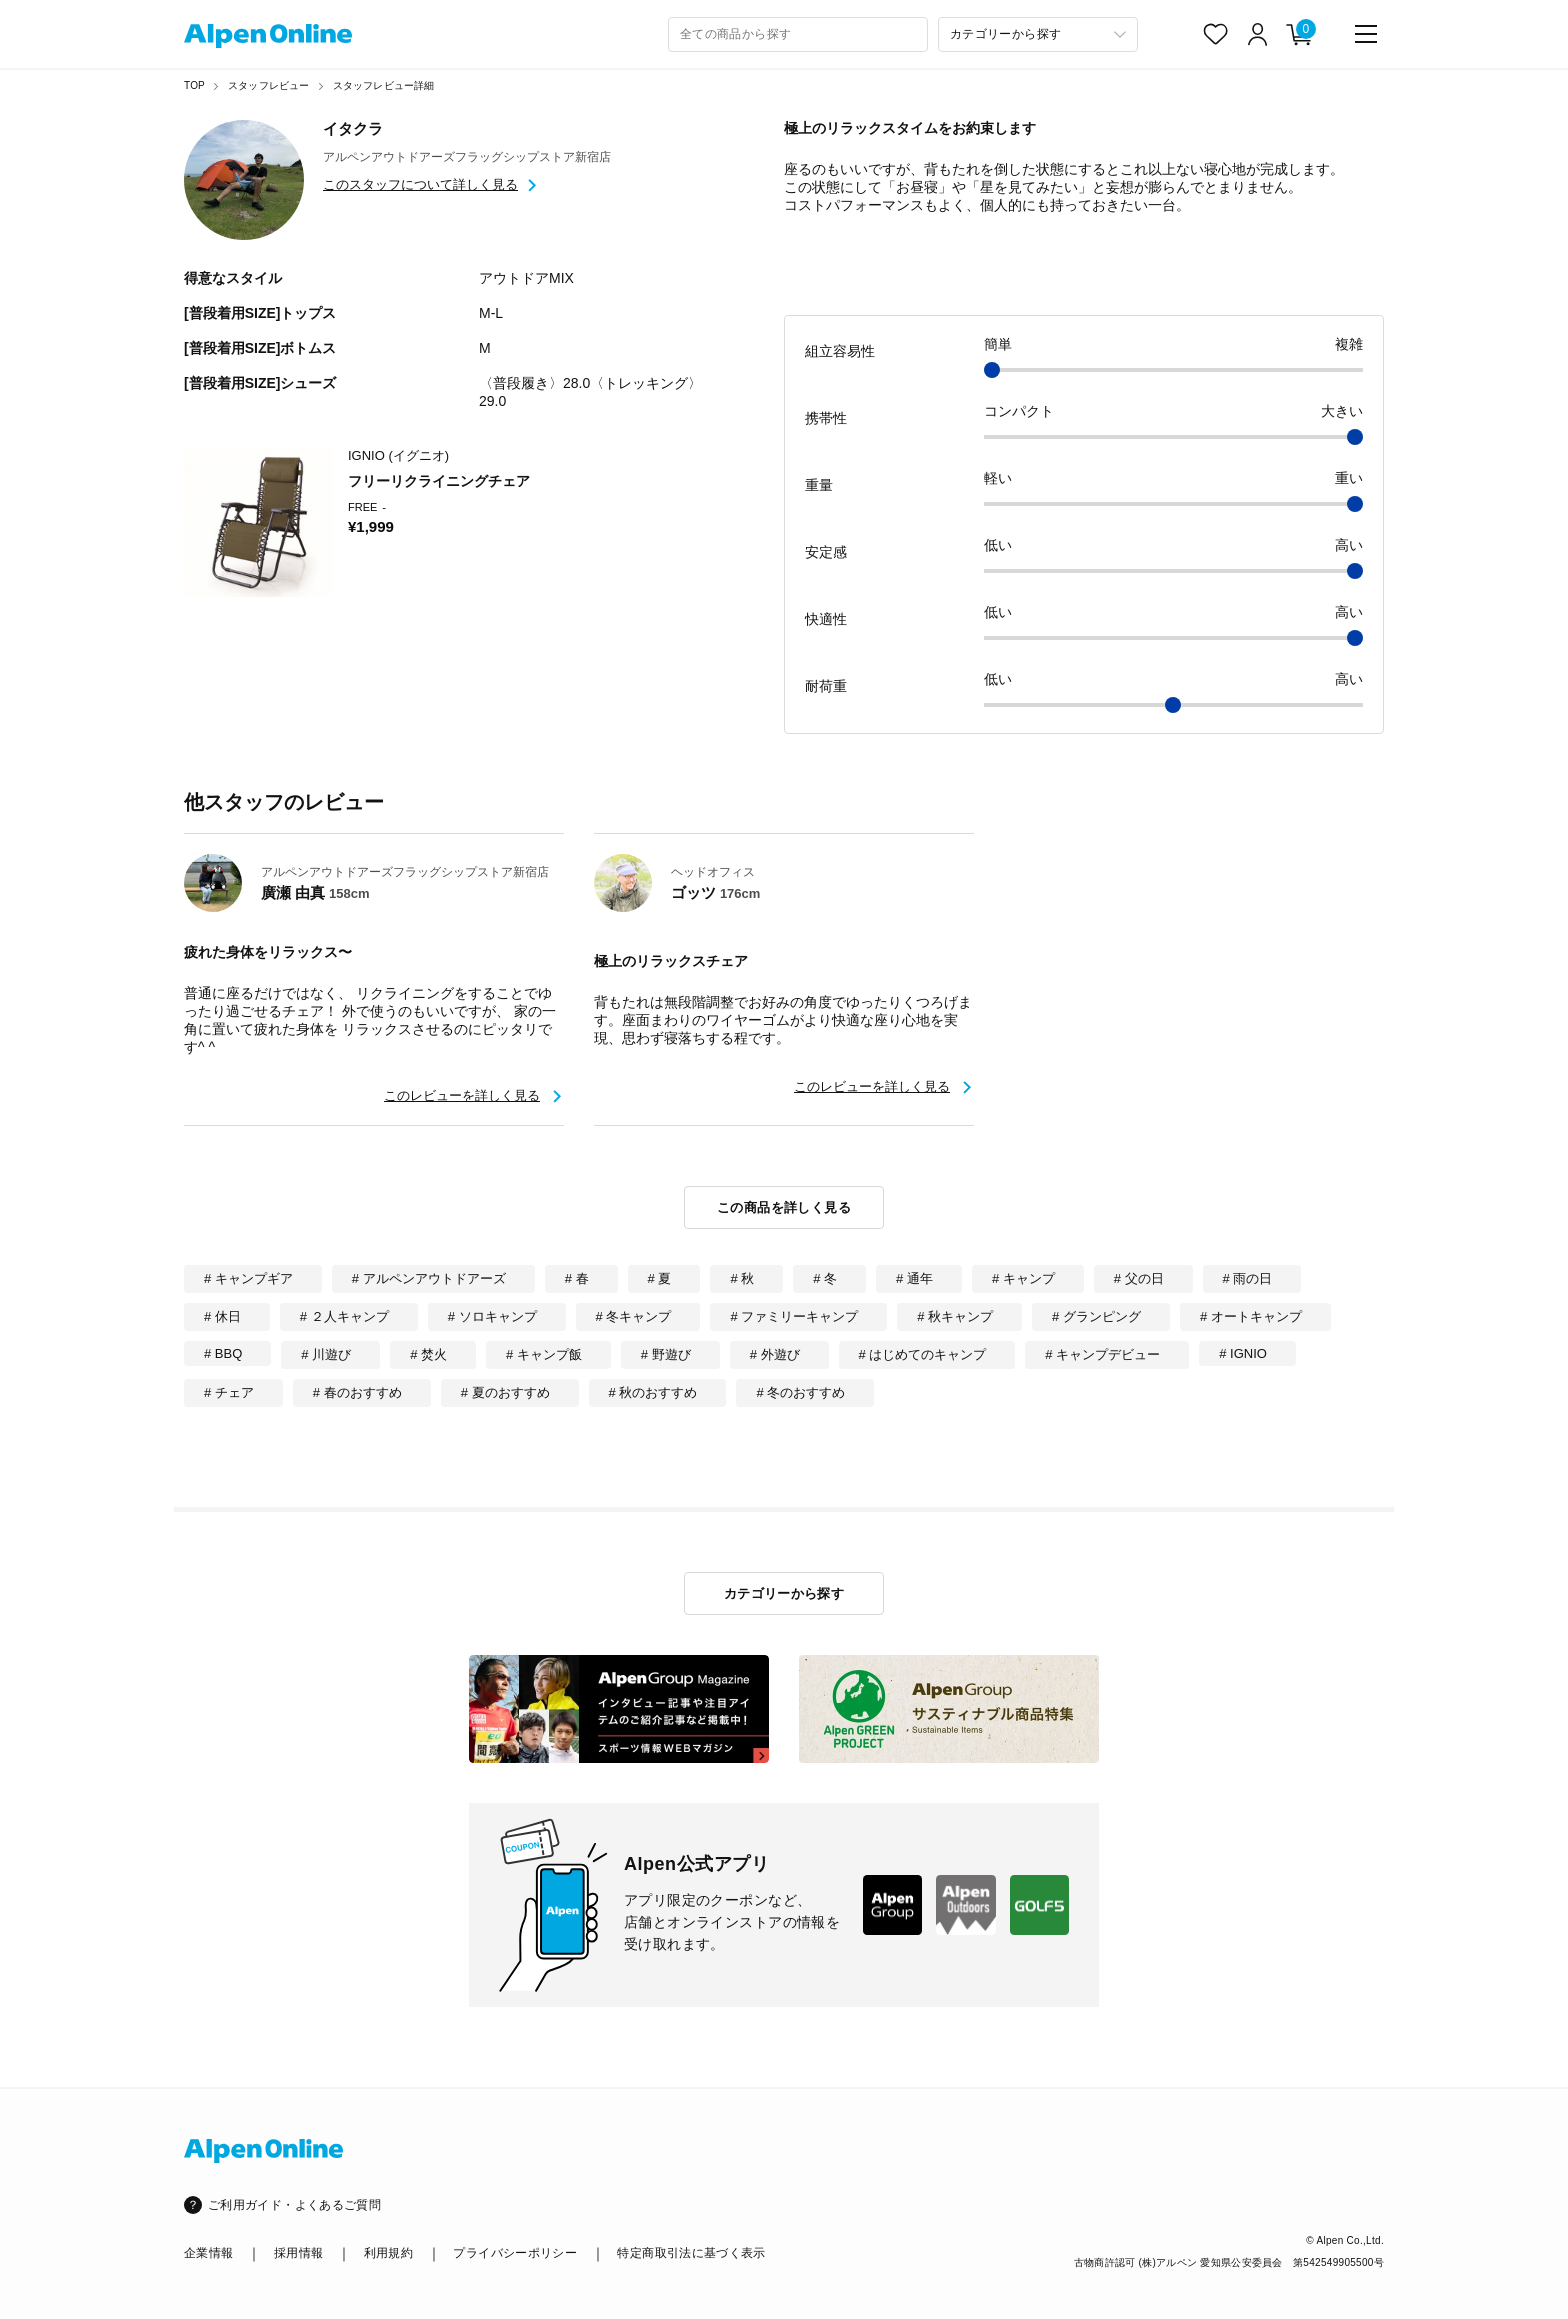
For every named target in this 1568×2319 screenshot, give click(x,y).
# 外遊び (775, 1354)
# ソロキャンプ (492, 1316)
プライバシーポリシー (515, 2253)
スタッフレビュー (269, 85)
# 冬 (825, 1278)
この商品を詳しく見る (784, 1207)
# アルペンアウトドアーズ (429, 1278)
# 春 (577, 1278)
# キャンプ (1023, 1278)
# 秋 (742, 1278)
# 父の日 (1139, 1278)
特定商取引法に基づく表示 (691, 2253)
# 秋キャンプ (955, 1316)
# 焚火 (428, 1354)
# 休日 (222, 1316)
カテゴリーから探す (784, 1593)
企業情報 (208, 2253)
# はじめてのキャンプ (923, 1354)
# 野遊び (666, 1354)
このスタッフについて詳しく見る (420, 184)
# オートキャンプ (1251, 1316)
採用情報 (298, 2253)
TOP (194, 85)
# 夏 (660, 1278)
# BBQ (223, 1353)
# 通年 (914, 1278)
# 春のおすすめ (357, 1392)
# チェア (229, 1392)
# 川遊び (326, 1354)
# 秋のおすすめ (653, 1392)
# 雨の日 (1248, 1278)
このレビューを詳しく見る (462, 1095)
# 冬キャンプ (634, 1316)
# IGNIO (1243, 1353)
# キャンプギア (248, 1278)
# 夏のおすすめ (505, 1392)
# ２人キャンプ (344, 1316)
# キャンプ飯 (544, 1354)
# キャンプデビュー (1102, 1354)
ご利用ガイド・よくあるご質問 (294, 2205)
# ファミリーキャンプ (794, 1316)
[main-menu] (1366, 34)
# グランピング (1096, 1316)
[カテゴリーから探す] (1038, 34)
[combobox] (798, 34)
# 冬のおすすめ (800, 1392)
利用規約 (388, 2253)
